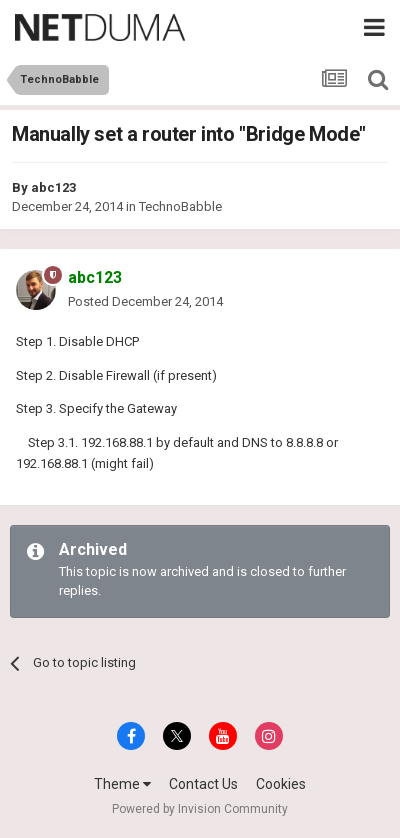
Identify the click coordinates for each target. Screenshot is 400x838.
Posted (145, 301)
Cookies (281, 784)
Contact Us (203, 784)
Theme (122, 784)
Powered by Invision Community (200, 809)
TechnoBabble (180, 206)
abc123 (53, 187)
